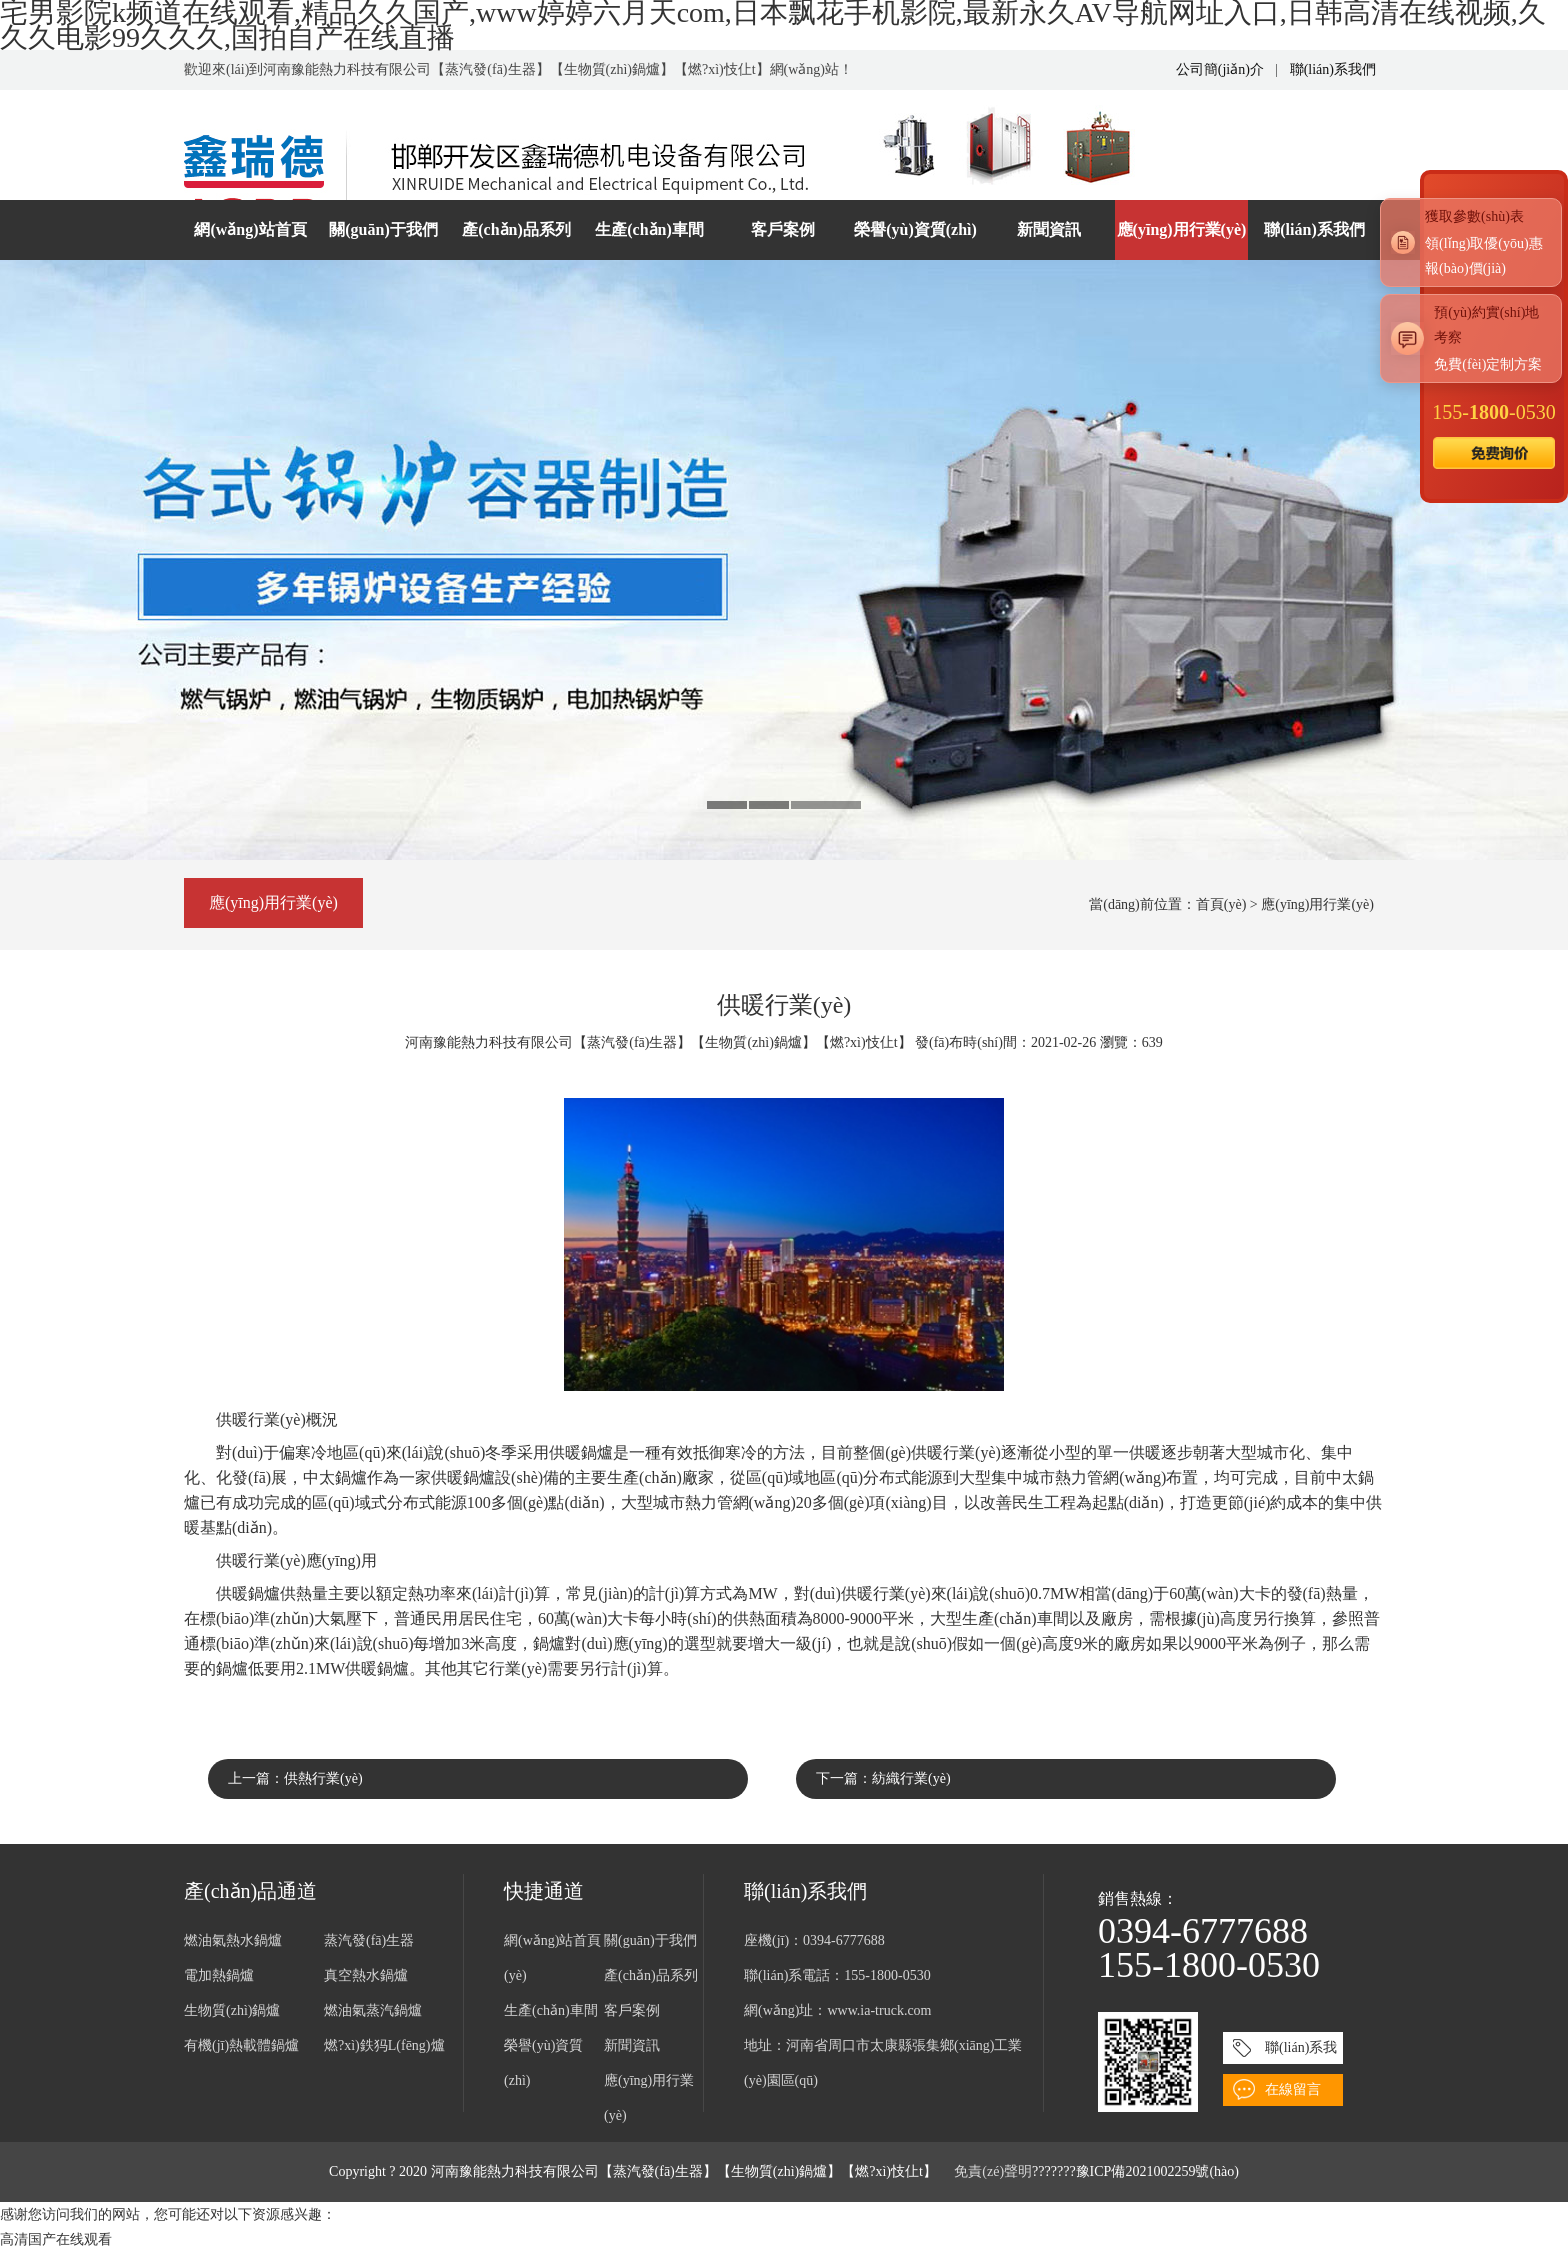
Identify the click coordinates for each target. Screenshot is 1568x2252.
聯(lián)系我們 (1333, 69)
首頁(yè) (1221, 904)
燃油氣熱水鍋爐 (233, 1940)
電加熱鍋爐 (219, 1975)
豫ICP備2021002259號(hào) (1157, 2171)
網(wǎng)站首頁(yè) (250, 240)
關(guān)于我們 (383, 229)
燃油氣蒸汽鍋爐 (373, 2010)
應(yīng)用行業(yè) (1182, 229)
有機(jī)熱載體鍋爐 (241, 2045)
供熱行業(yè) (323, 1778)
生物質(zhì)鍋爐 (232, 2010)
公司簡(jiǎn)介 (1220, 69)
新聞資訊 (1049, 229)
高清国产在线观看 (56, 2239)
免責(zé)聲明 (993, 2171)
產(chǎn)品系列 (516, 229)
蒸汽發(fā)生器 (369, 1940)
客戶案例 (783, 229)
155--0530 (1493, 412)
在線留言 (1293, 2089)
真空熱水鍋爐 (366, 1975)
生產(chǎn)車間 (649, 229)
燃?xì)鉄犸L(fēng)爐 (384, 2045)
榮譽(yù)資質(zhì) (915, 229)
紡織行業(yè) (911, 1778)
